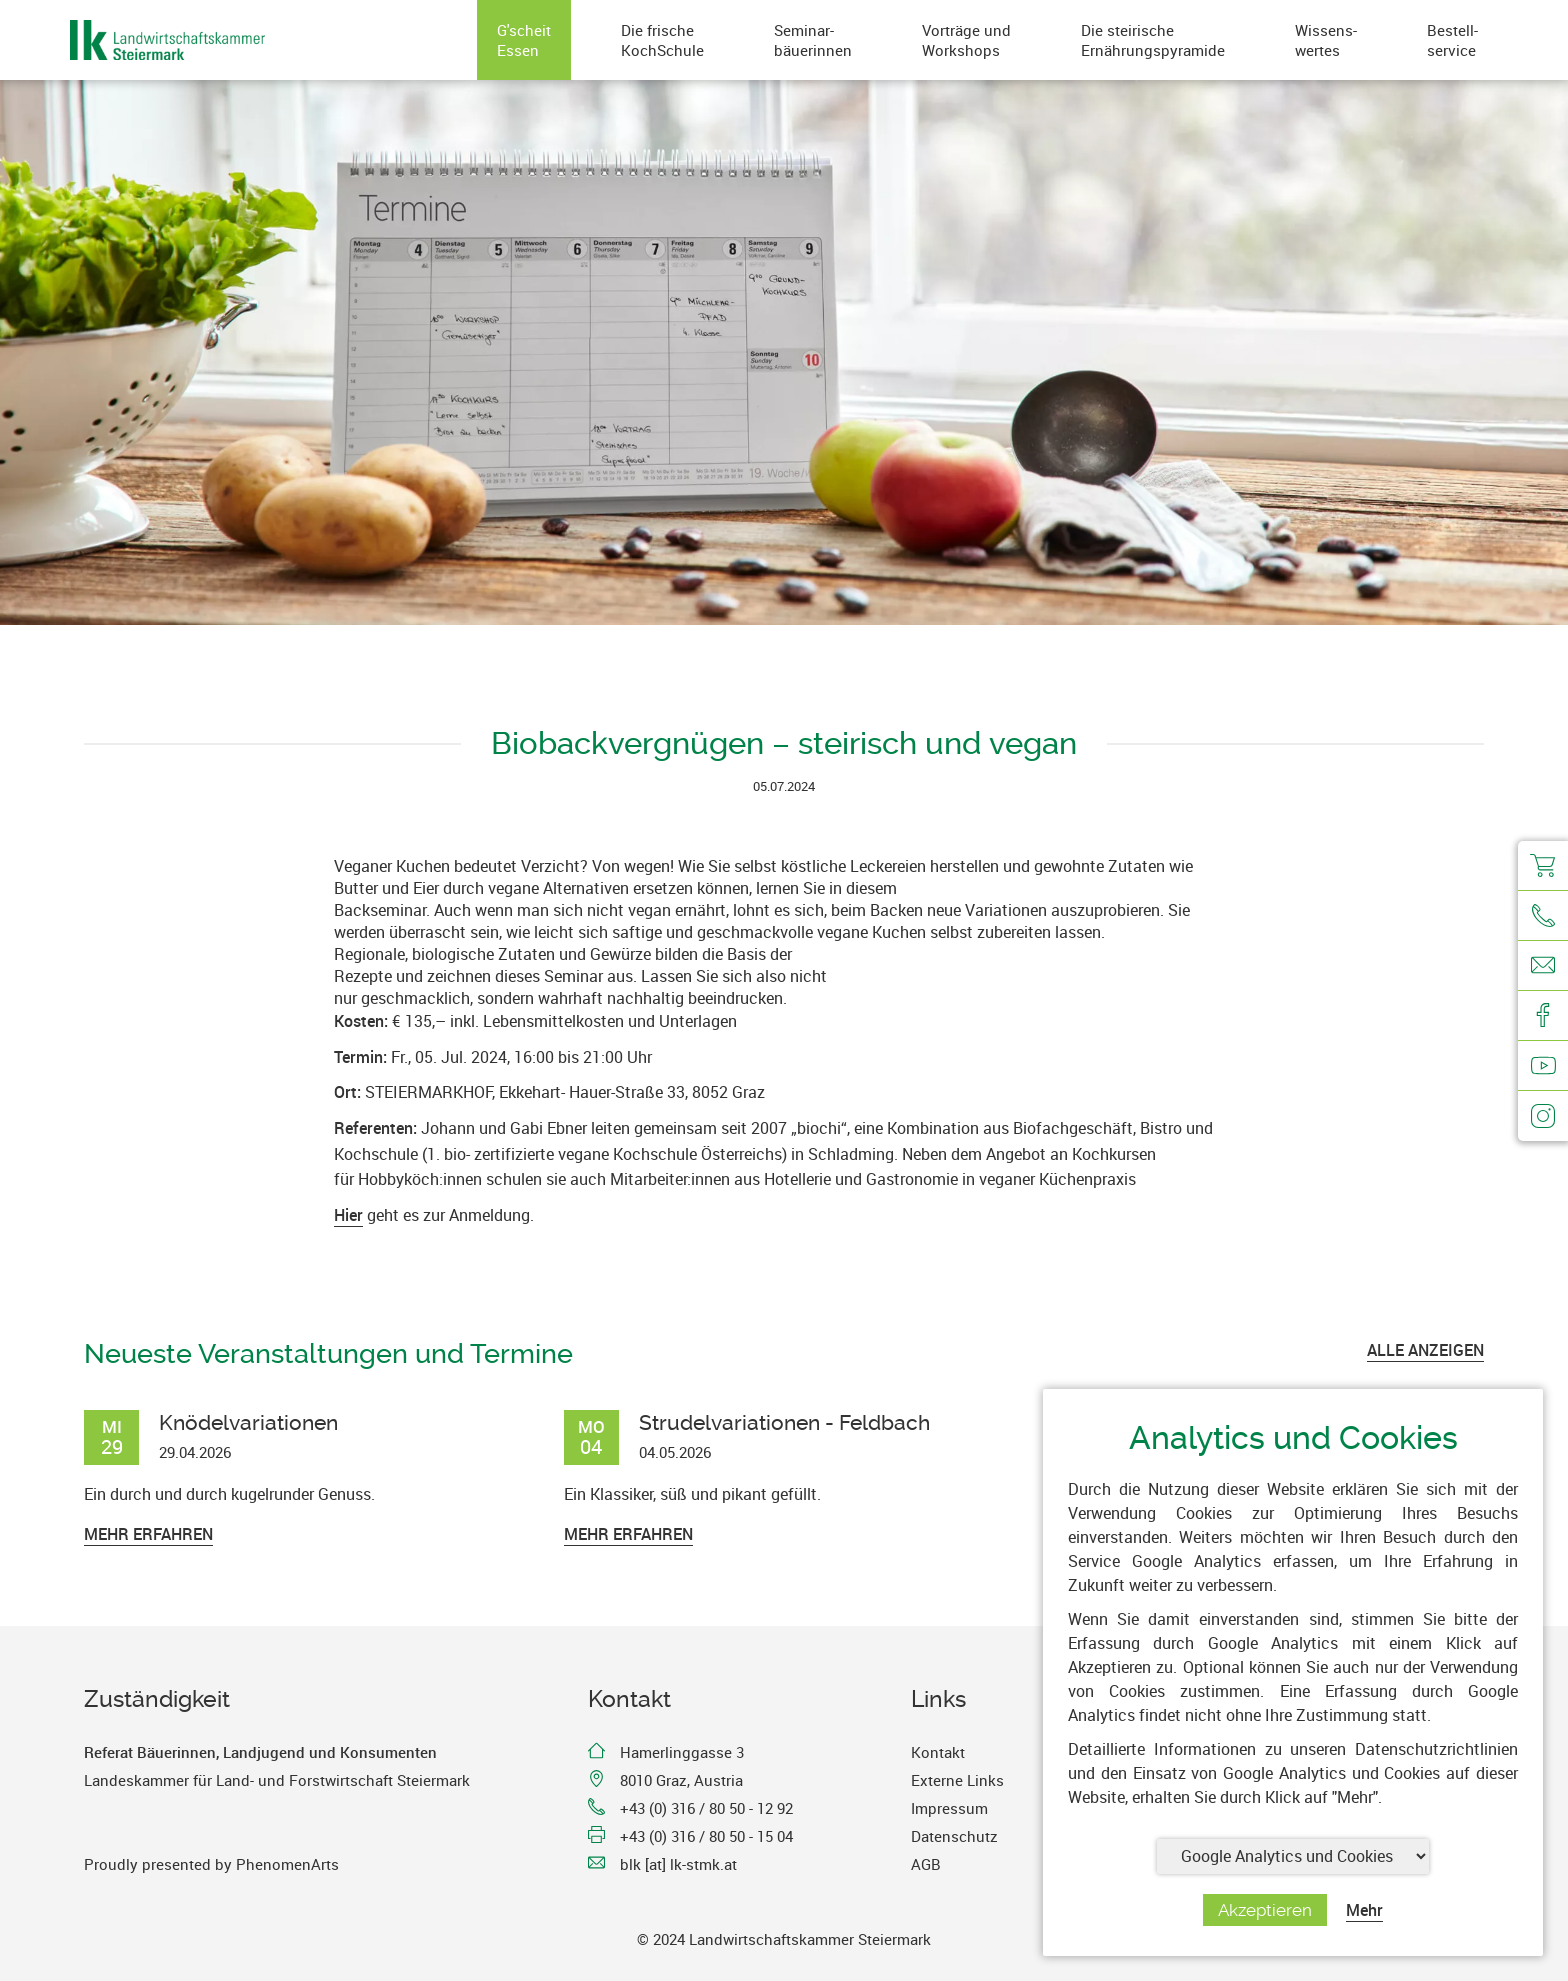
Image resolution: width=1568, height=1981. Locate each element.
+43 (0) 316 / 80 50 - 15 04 (706, 1836)
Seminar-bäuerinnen (813, 40)
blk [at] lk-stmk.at (678, 1864)
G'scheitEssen (524, 40)
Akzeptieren (1265, 1910)
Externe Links (957, 1780)
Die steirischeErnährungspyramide (1153, 40)
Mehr (1364, 1910)
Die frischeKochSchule (662, 40)
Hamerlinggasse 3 (682, 1752)
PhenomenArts (287, 1864)
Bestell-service (1452, 40)
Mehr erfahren (148, 1534)
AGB (926, 1864)
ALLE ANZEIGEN (1425, 1350)
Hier (348, 1215)
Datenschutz (954, 1836)
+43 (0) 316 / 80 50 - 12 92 (706, 1808)
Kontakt (938, 1752)
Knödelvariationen (248, 1422)
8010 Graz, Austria (681, 1780)
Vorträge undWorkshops (966, 40)
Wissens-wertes (1326, 40)
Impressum (949, 1808)
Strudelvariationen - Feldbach (784, 1422)
